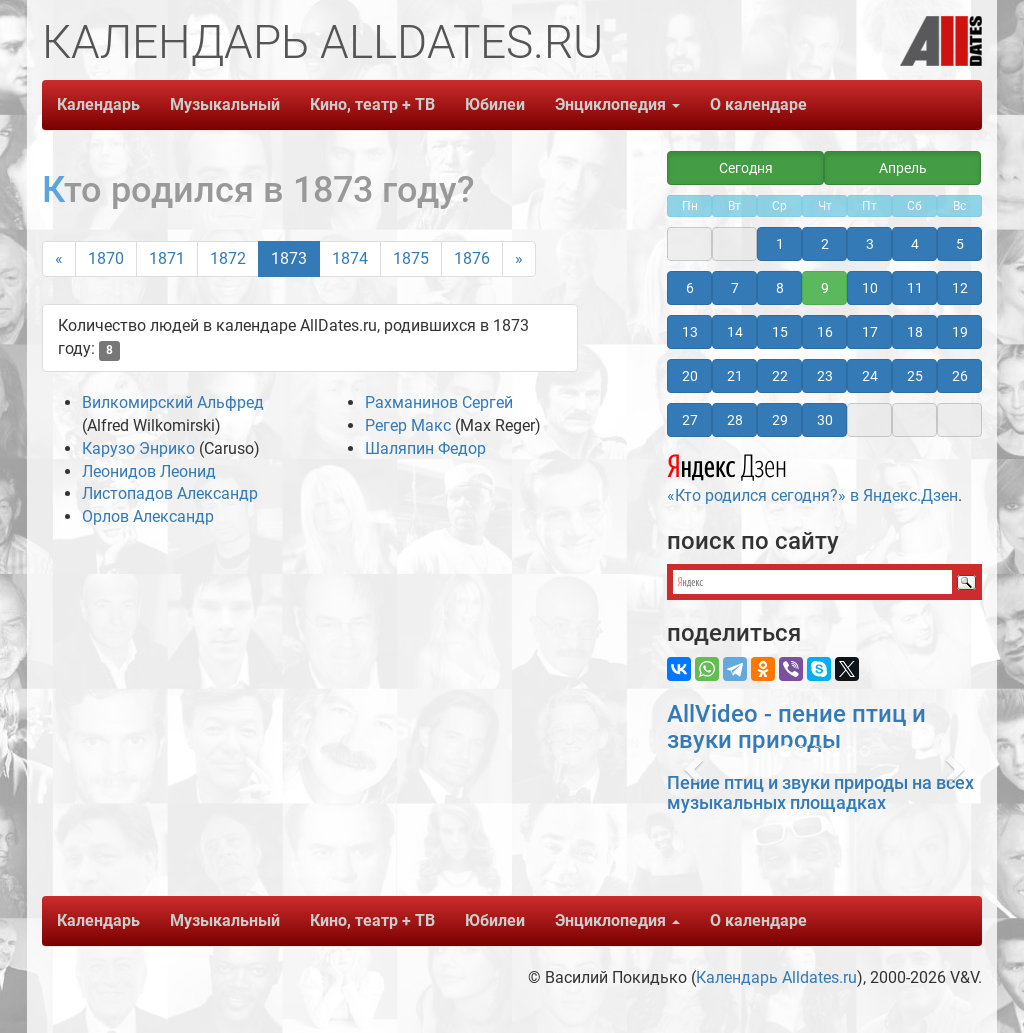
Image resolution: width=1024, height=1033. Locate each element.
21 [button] (735, 376)
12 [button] (960, 288)
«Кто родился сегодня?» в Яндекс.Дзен (812, 476)
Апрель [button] (903, 168)
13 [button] (690, 332)
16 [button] (825, 332)
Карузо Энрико (138, 448)
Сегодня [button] (746, 168)
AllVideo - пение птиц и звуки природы (796, 727)
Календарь (98, 104)
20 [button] (690, 376)
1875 (411, 258)
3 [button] (870, 244)
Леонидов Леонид (149, 471)
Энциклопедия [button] (617, 104)
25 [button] (915, 376)
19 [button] (960, 332)
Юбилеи (495, 104)
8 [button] (780, 288)
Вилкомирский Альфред (173, 402)
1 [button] (780, 244)
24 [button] (870, 376)
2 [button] (825, 244)
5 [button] (960, 244)
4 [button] (915, 244)
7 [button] (735, 288)
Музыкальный (225, 104)
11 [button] (915, 288)
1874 (350, 258)
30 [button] (825, 420)
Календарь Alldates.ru (776, 977)
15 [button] (780, 332)
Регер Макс (408, 425)
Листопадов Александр (170, 493)
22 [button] (780, 376)
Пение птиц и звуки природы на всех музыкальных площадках (820, 792)
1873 (289, 258)
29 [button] (780, 420)
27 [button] (690, 420)
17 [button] (870, 332)
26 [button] (960, 376)
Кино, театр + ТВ (372, 104)
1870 (106, 258)
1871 (167, 258)
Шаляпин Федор (425, 448)
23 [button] (825, 376)
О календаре (758, 104)
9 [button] (825, 288)
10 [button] (870, 288)
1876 (472, 258)
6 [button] (690, 288)
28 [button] (735, 420)
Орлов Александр (148, 516)
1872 (228, 258)
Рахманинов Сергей (439, 402)
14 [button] (735, 332)
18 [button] (915, 332)
